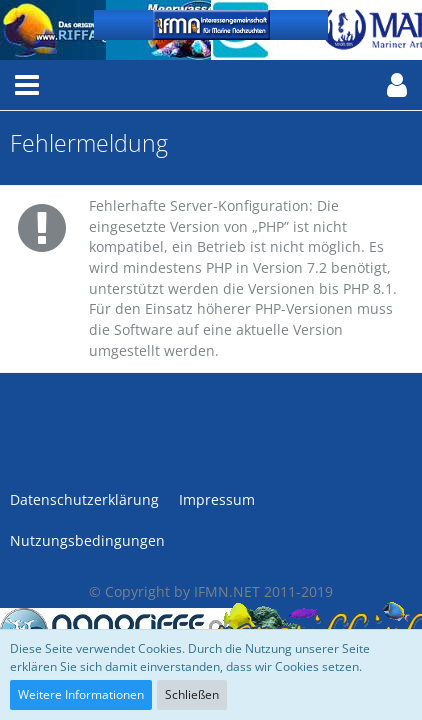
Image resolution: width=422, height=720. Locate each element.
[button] (27, 85)
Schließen (192, 694)
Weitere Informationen (81, 694)
